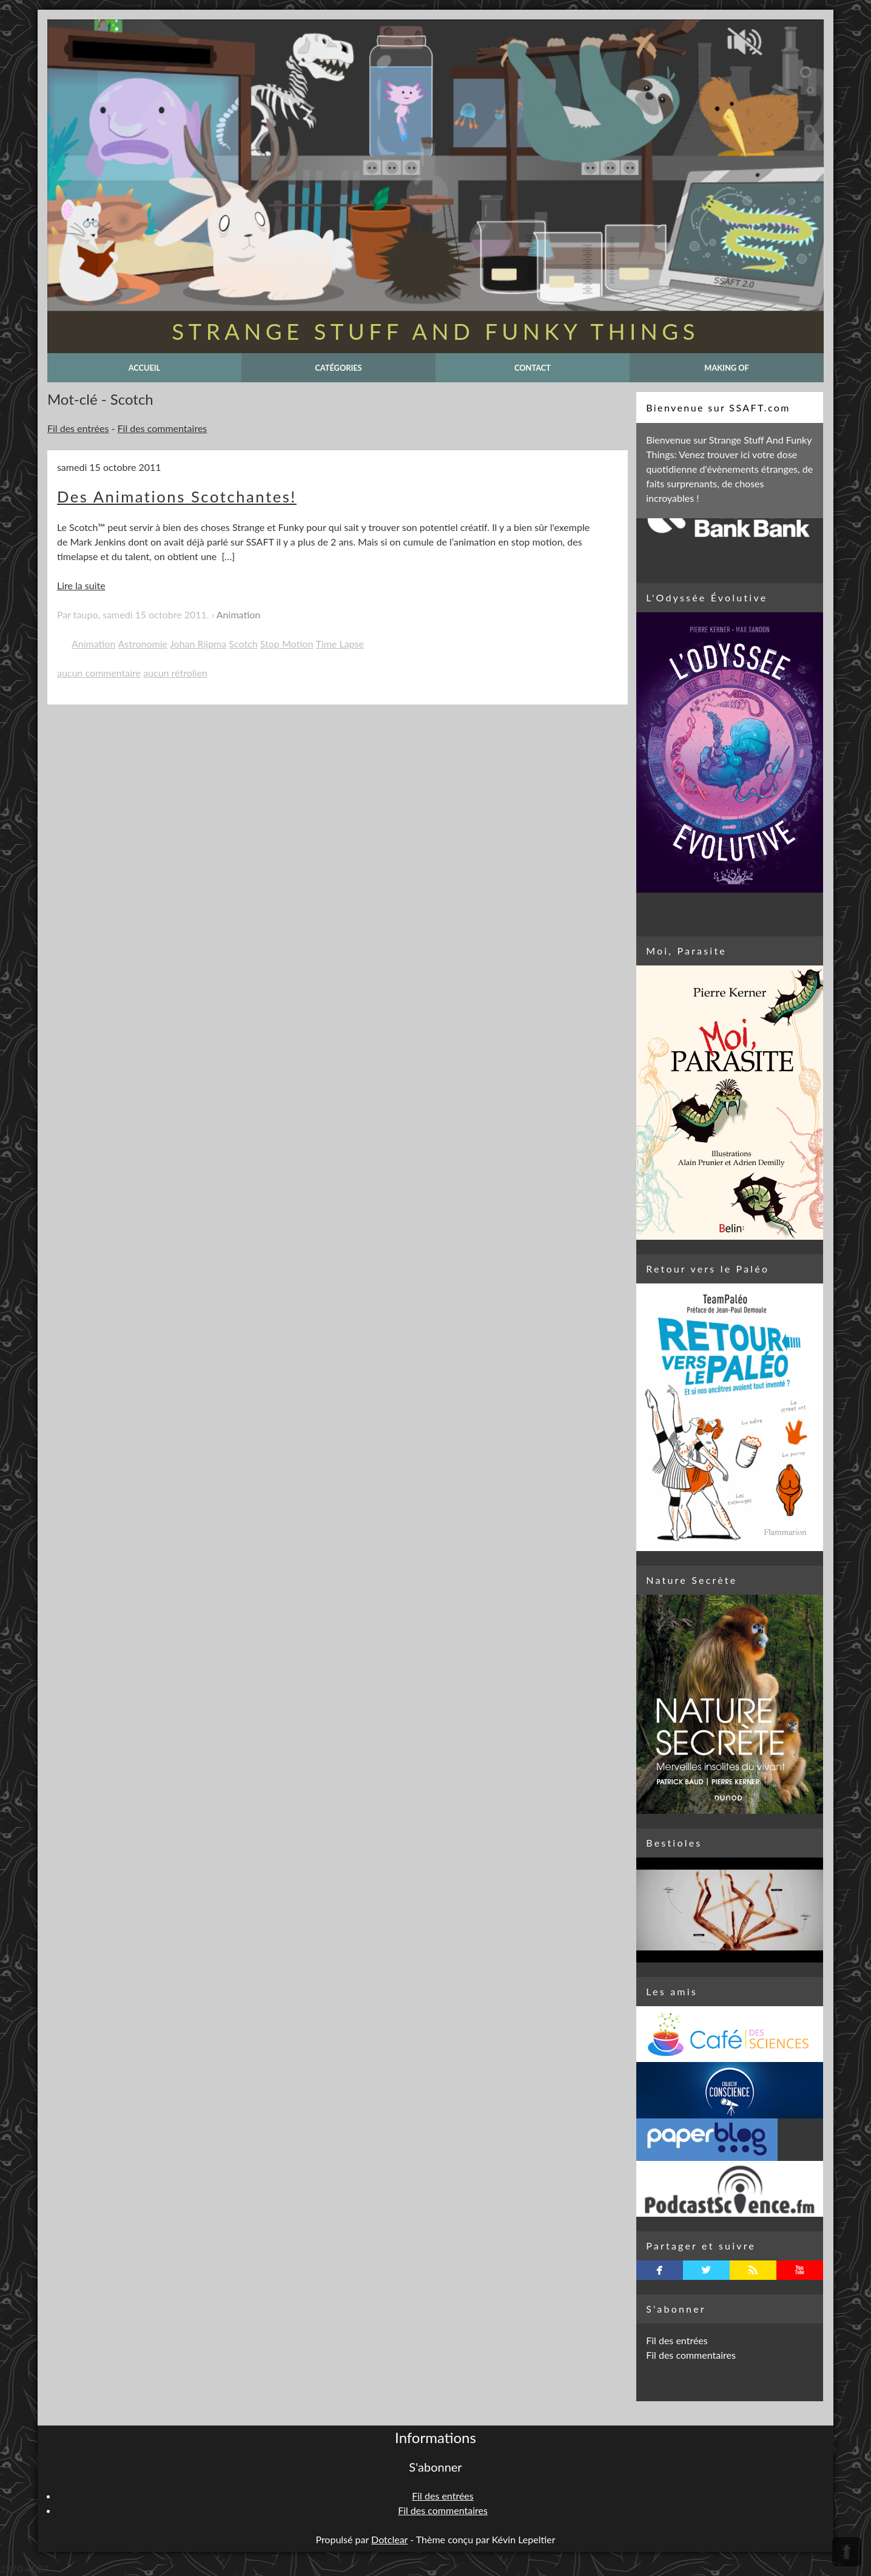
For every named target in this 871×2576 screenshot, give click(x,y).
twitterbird (706, 2270)
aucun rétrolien (175, 672)
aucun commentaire (99, 672)
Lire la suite (81, 585)
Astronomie (142, 643)
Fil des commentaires (162, 428)
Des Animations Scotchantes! (177, 496)
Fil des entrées (78, 428)
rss (753, 2270)
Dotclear (389, 2539)
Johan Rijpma (198, 643)
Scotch (243, 643)
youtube (800, 2270)
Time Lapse (339, 643)
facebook (659, 2270)
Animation (238, 614)
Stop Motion (287, 643)
